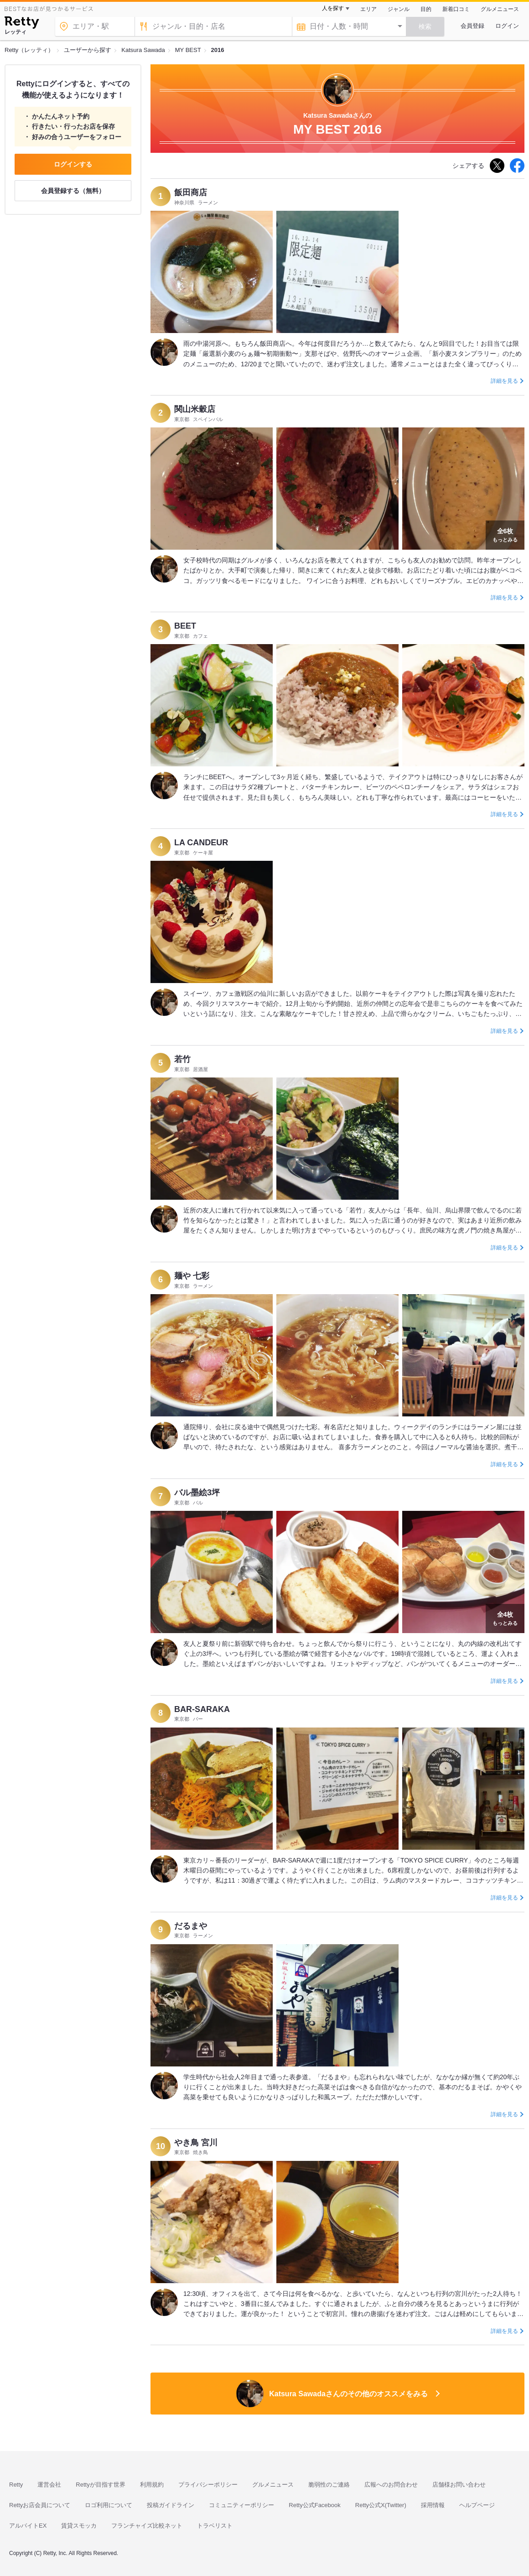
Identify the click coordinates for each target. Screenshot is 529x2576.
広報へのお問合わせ (391, 2484)
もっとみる (505, 534)
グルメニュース (500, 9)
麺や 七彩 (191, 1275)
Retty (16, 2484)
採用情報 (433, 2505)
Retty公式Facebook (314, 2505)
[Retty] (22, 23)
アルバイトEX (28, 2525)
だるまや (190, 1926)
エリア (368, 9)
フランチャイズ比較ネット (146, 2525)
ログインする (73, 164)
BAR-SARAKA (202, 1709)
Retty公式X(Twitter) (380, 2505)
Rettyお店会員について (39, 2505)
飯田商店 (190, 192)
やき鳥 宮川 (196, 2142)
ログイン (507, 25)
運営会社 (49, 2484)
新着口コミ (456, 9)
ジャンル (399, 9)
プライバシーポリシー (208, 2484)
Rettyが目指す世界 (100, 2484)
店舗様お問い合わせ (459, 2484)
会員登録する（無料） (73, 190)
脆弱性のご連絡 (329, 2484)
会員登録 (472, 25)
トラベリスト (215, 2525)
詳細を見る (504, 381)
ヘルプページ (477, 2505)
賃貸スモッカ (79, 2525)
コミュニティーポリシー (241, 2505)
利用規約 (152, 2484)
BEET (185, 625)
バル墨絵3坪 (197, 1492)
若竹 (182, 1059)
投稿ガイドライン (170, 2505)
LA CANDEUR (201, 842)
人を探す (333, 8)
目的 (425, 9)
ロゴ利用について (108, 2505)
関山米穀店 (194, 409)
